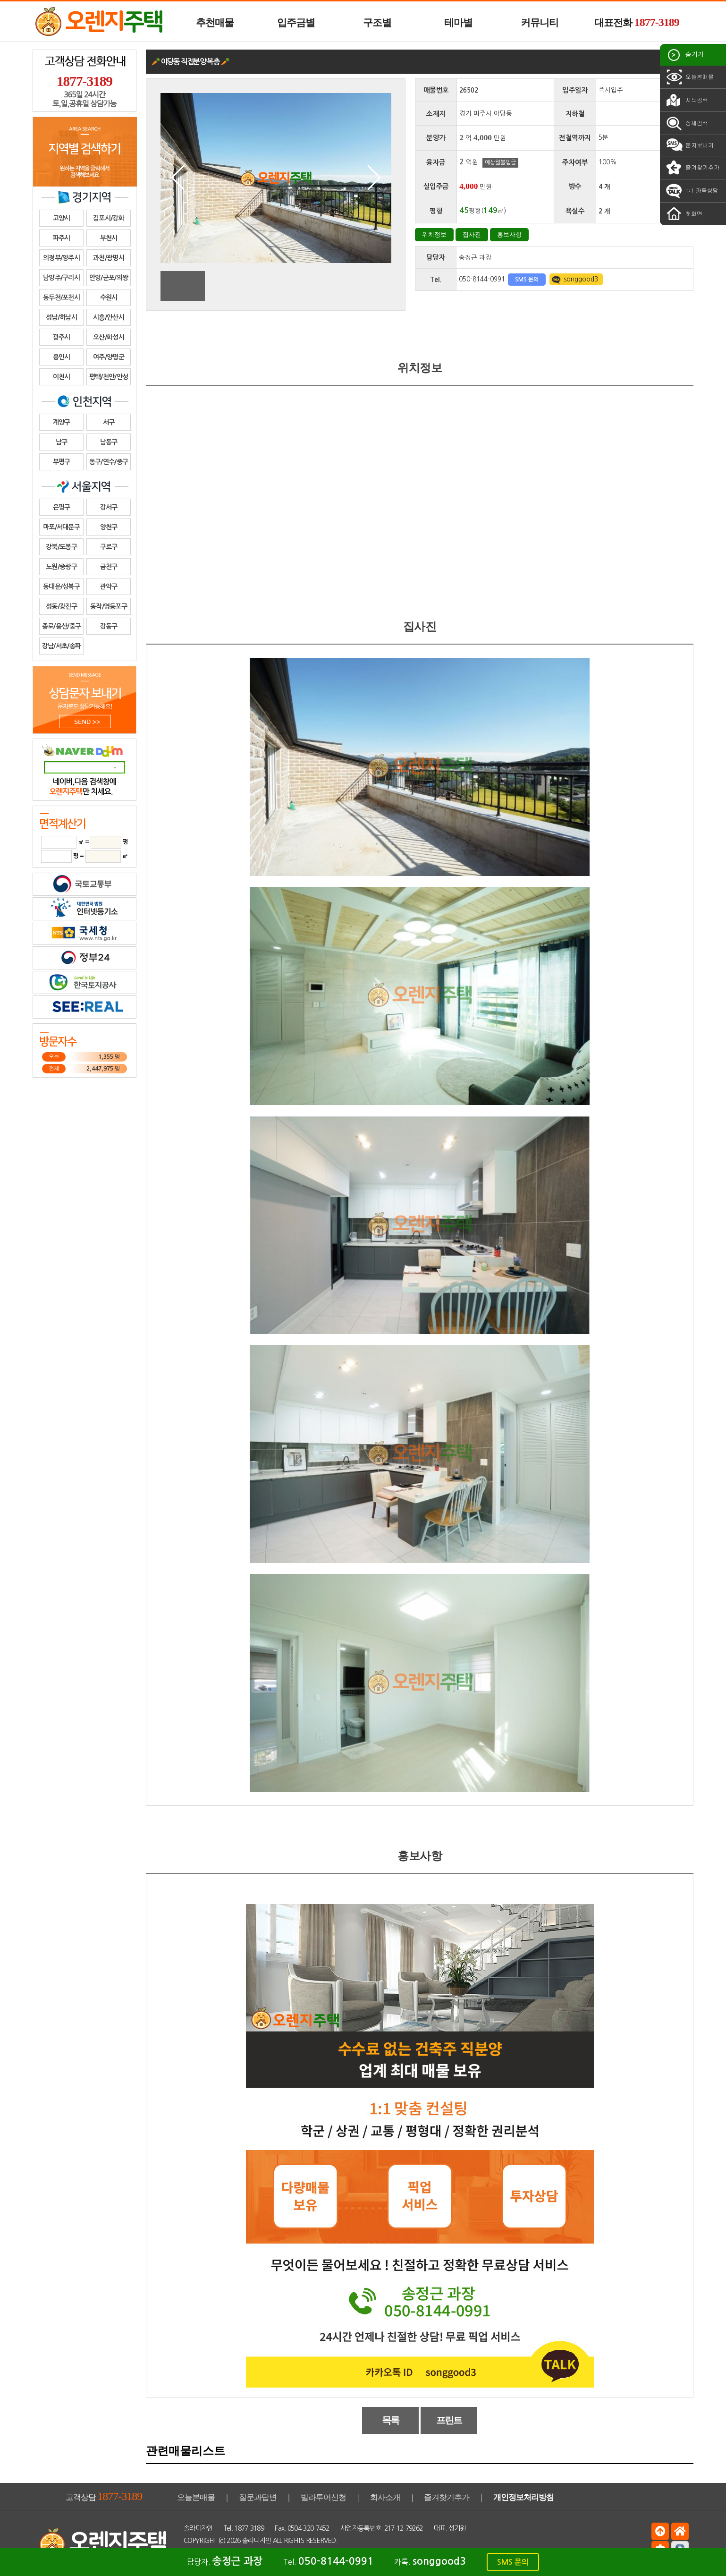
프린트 (449, 2420)
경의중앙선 (613, 114)
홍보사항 (509, 234)
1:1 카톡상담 (691, 190)
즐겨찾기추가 (692, 167)
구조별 (377, 22)
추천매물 (215, 22)
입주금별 (296, 22)
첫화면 (683, 213)
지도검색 (686, 100)
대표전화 (636, 22)
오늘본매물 (689, 76)
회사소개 (385, 2497)
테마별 (458, 22)
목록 (390, 2420)
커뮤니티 (539, 22)
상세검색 (686, 123)
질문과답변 (258, 2497)
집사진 (472, 234)
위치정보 (434, 234)
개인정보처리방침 (523, 2497)
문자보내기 (689, 145)
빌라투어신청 (323, 2497)
